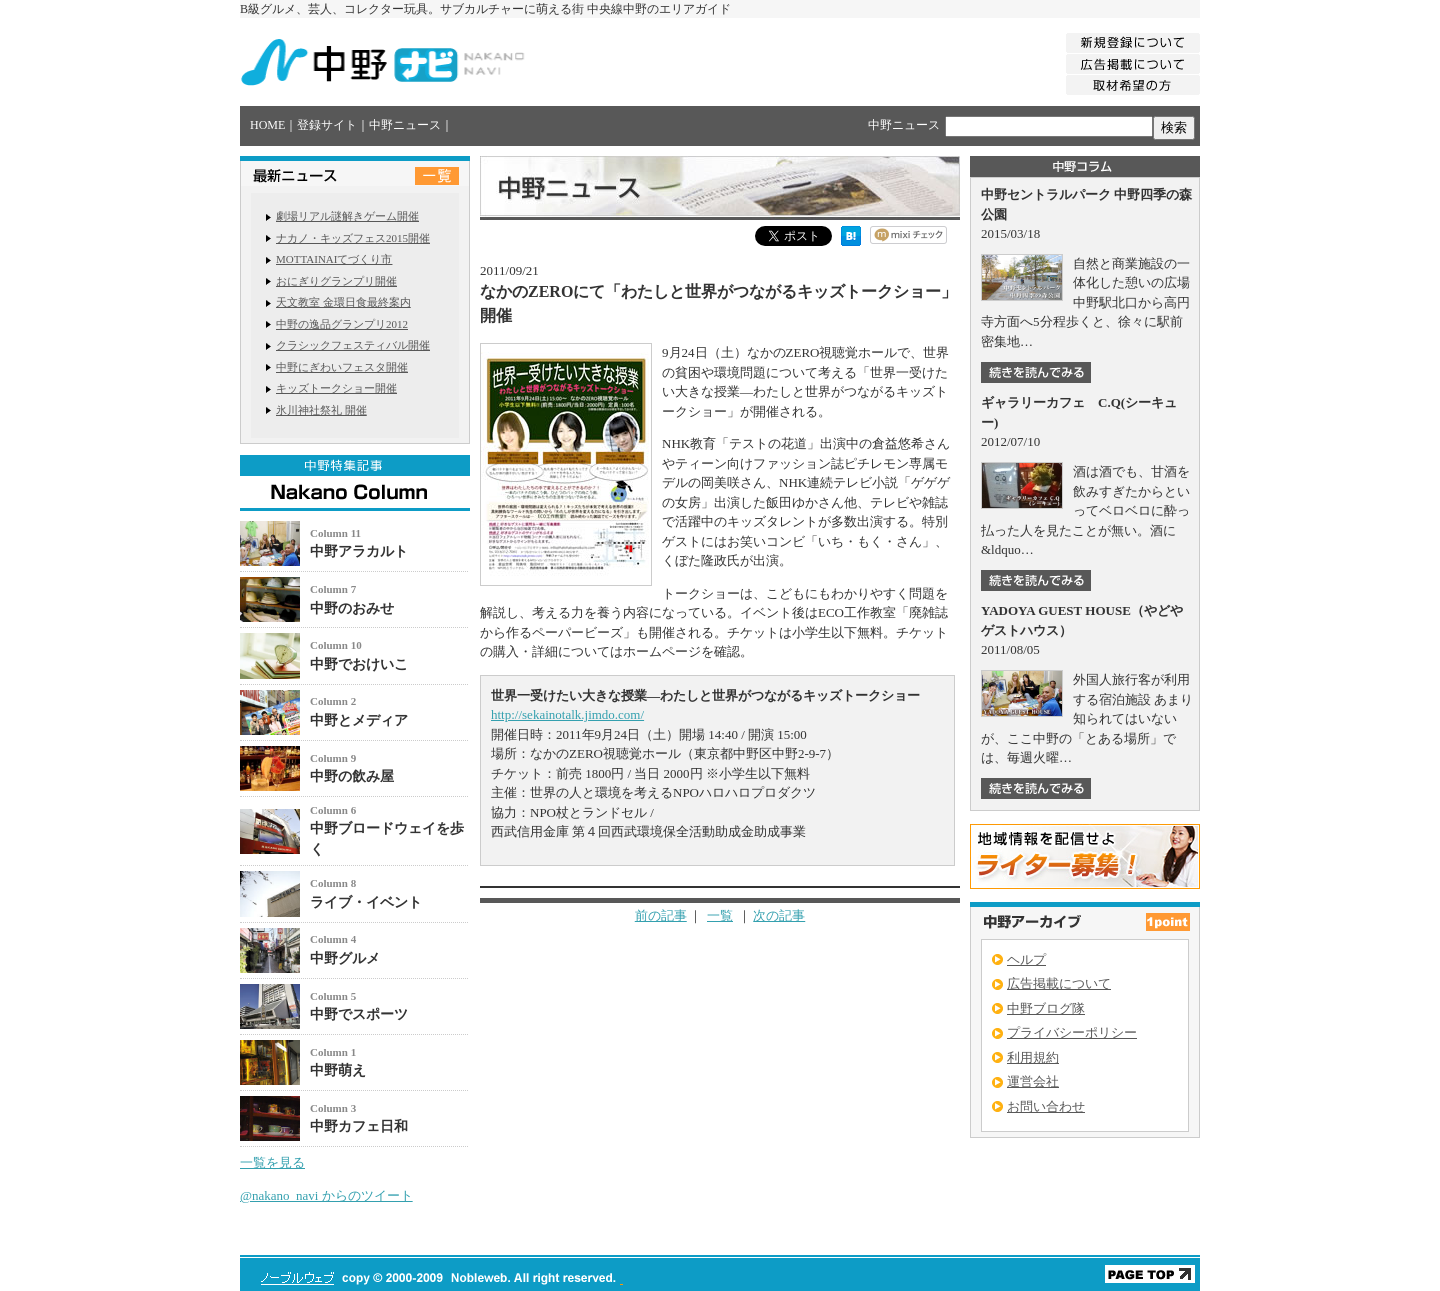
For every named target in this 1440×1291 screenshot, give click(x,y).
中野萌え (338, 1070)
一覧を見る (272, 1162)
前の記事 (661, 915)
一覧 (720, 915)
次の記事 (779, 915)
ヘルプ (1026, 959)
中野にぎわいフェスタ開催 (342, 367)
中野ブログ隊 (1046, 1008)
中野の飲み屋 (352, 776)
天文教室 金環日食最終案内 (343, 302)
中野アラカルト (359, 551)
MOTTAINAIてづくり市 (334, 259)
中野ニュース (405, 125)
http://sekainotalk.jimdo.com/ (567, 714)
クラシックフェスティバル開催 (353, 345)
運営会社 (1033, 1081)
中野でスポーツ (359, 1014)
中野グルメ (345, 958)
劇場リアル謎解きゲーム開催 (347, 216)
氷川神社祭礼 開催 (321, 410)
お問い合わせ (1046, 1106)
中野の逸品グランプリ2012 (342, 324)
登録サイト (327, 125)
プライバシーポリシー (1072, 1032)
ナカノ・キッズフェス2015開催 (353, 238)
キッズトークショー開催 (336, 388)
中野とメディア (359, 720)
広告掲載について (1059, 983)
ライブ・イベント (366, 902)
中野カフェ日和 (359, 1126)
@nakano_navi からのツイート (326, 1195)
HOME (267, 125)
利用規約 (1033, 1057)
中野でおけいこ (359, 664)
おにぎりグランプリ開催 (336, 281)
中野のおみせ (352, 608)
